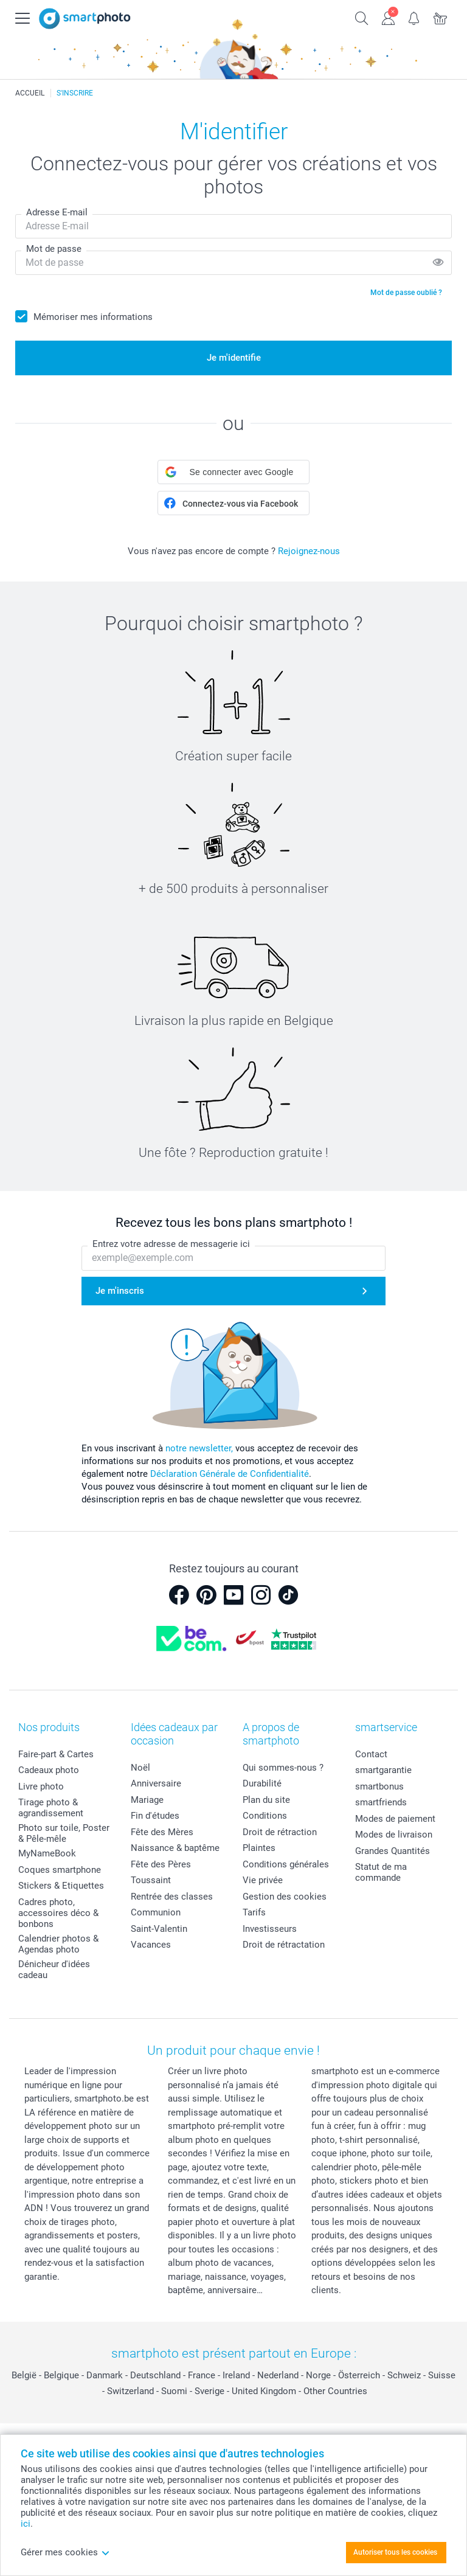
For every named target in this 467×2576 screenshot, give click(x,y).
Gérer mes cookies (65, 2552)
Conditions (265, 1815)
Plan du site (266, 1799)
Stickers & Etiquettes (61, 1885)
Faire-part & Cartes (56, 1754)
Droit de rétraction (280, 1832)
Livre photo (41, 1786)
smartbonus (379, 1786)
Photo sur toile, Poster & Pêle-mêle (63, 1833)
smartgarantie (383, 1770)
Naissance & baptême (175, 1847)
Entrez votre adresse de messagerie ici (171, 1243)
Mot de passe (53, 248)
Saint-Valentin (159, 1928)
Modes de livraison (393, 1834)
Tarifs (254, 1912)
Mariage (147, 1799)
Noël (140, 1767)
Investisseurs (270, 1928)
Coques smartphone (59, 1869)
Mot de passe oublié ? (406, 292)
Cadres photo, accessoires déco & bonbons (58, 1913)
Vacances (151, 1944)
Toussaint (151, 1880)
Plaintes (259, 1847)
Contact (371, 1754)
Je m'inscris (119, 1290)
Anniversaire (156, 1783)
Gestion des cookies (285, 1896)
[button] (233, 472)
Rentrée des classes (172, 1896)
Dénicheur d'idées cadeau (54, 1970)
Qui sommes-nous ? (283, 1767)
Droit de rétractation (284, 1944)
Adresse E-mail (57, 212)
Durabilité (262, 1783)
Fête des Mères (162, 1832)
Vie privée (263, 1880)
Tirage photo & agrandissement (50, 1808)
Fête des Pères (161, 1864)
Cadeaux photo (48, 1770)
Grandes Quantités (392, 1850)
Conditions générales (286, 1864)
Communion (156, 1912)
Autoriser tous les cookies (395, 2552)
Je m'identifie (234, 357)
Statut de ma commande (381, 1872)
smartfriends (381, 1802)
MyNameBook (47, 1853)
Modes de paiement (395, 1818)
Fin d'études (155, 1815)
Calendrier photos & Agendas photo (58, 1944)
